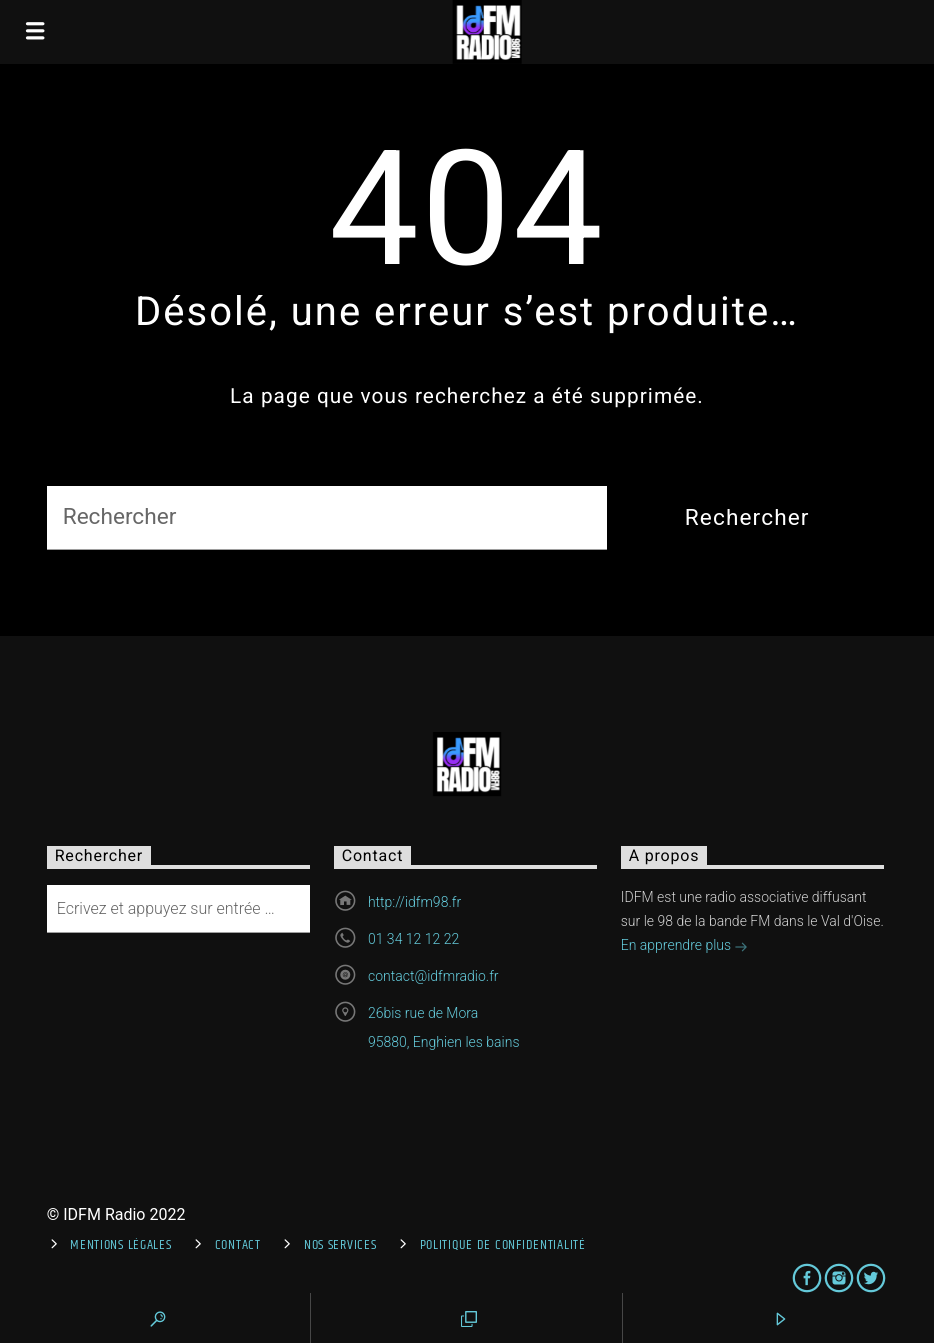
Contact (238, 1245)
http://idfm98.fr (414, 902)
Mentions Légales (121, 1245)
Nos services (340, 1245)
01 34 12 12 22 (413, 939)
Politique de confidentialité (503, 1245)
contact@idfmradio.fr (433, 976)
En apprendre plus (685, 947)
